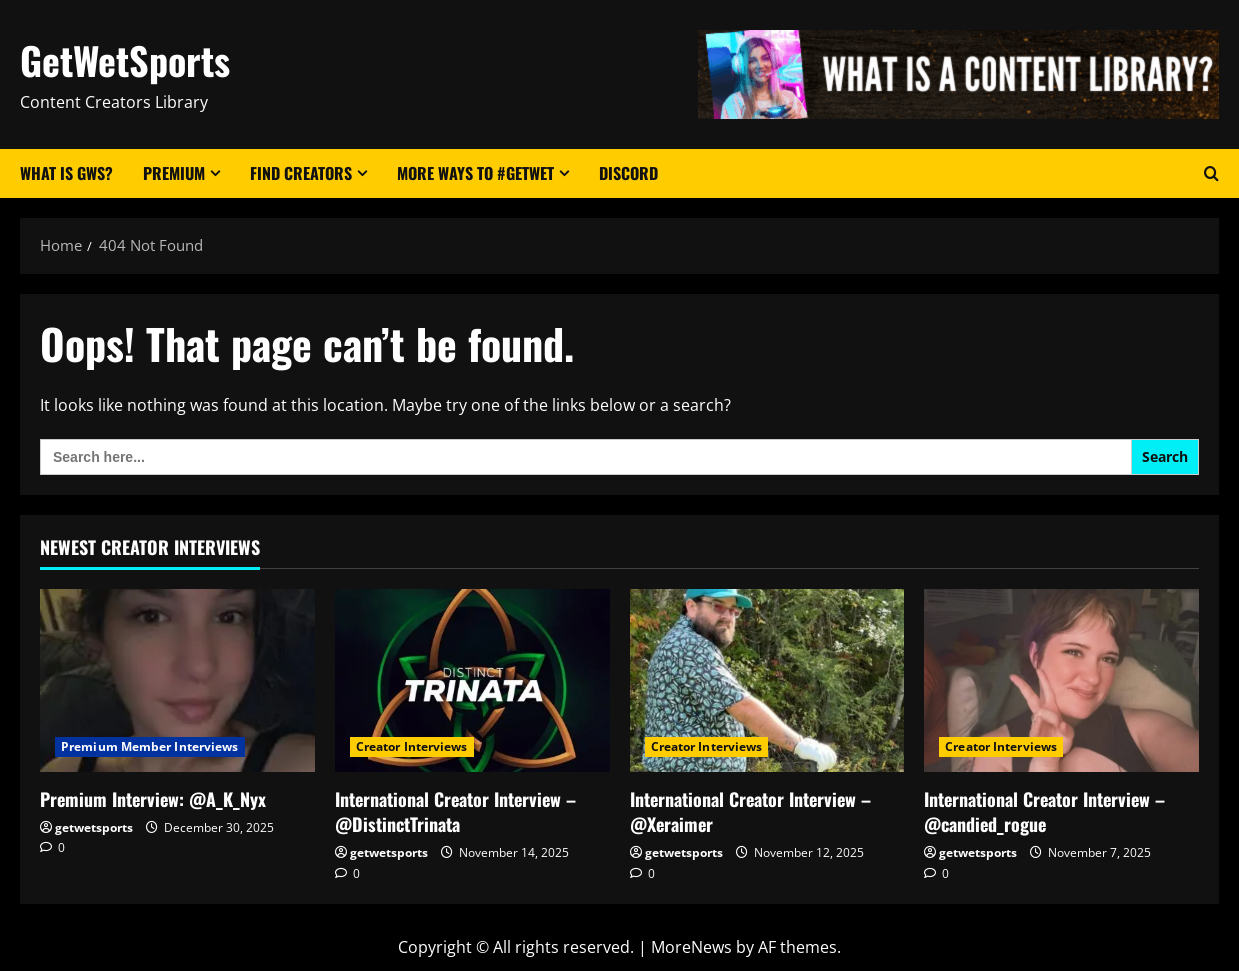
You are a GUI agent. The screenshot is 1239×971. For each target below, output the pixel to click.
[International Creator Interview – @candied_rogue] (1061, 680)
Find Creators (301, 173)
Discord (628, 173)
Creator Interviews (412, 746)
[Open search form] (1211, 173)
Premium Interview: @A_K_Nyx (153, 799)
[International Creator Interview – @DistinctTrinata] (472, 680)
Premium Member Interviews (150, 746)
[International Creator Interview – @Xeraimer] (767, 680)
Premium (174, 173)
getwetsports (94, 827)
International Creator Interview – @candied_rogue (1044, 811)
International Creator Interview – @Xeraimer (750, 811)
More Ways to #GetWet (475, 173)
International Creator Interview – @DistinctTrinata (455, 811)
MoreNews (691, 947)
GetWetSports (125, 60)
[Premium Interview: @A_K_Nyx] (177, 680)
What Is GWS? (66, 173)
